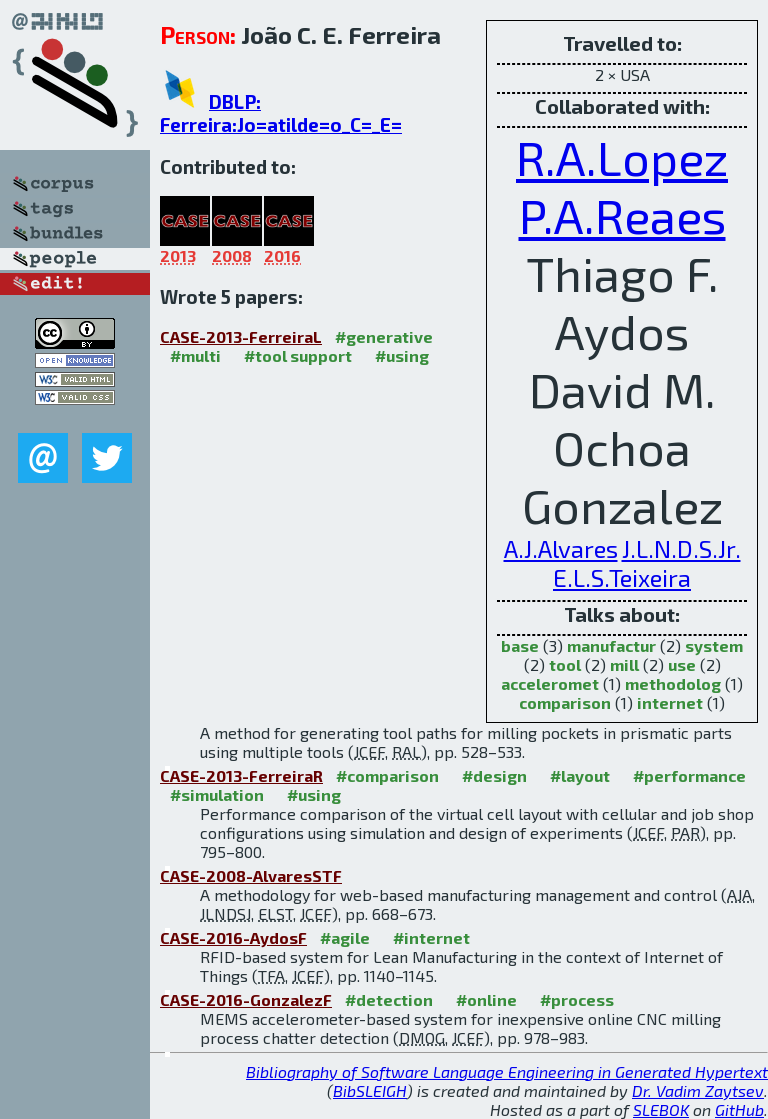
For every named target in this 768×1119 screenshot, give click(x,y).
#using (402, 355)
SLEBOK (661, 1109)
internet (670, 702)
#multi (195, 355)
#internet (431, 937)
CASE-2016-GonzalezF (246, 999)
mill (624, 664)
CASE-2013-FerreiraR (241, 775)
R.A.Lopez (622, 157)
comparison (565, 702)
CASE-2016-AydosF (233, 937)
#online (486, 999)
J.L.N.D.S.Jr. (681, 548)
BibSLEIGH (370, 1090)
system (714, 645)
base (520, 645)
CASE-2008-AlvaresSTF (251, 875)
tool (565, 664)
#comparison (387, 775)
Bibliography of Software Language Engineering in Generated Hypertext (507, 1071)
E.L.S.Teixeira (622, 577)
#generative (384, 336)
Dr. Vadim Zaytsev (698, 1090)
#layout (580, 775)
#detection (389, 999)
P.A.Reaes (622, 215)
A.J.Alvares (561, 548)
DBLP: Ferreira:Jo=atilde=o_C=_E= (281, 113)
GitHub (739, 1109)
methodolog (673, 683)
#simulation (217, 794)
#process (577, 999)
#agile (345, 937)
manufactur (611, 645)
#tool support (298, 355)
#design (494, 775)
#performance (689, 775)
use (682, 664)
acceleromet (550, 683)
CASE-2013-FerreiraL (241, 336)
